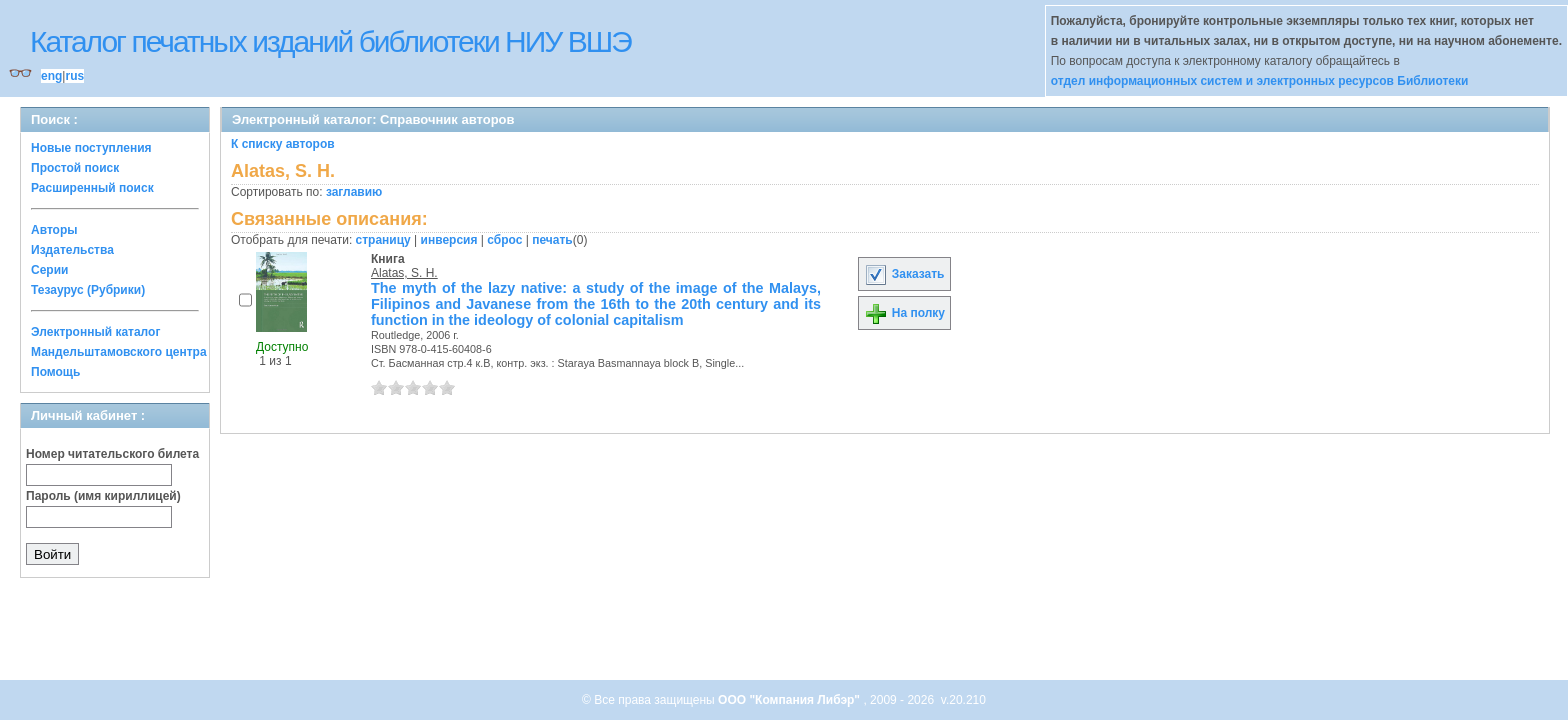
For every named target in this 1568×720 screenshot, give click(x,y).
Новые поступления (91, 148)
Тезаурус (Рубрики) (88, 290)
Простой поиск (75, 168)
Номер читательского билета (112, 454)
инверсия (449, 240)
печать (552, 240)
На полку (904, 313)
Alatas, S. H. (404, 273)
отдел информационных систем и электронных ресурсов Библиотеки (1260, 81)
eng (51, 76)
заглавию (354, 192)
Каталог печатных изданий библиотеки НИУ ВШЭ (330, 41)
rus (74, 76)
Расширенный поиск (92, 188)
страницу (383, 240)
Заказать (904, 274)
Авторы (54, 230)
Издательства (72, 250)
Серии (49, 270)
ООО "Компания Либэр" (790, 700)
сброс (504, 240)
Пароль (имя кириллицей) (103, 496)
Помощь (55, 372)
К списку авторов (283, 144)
